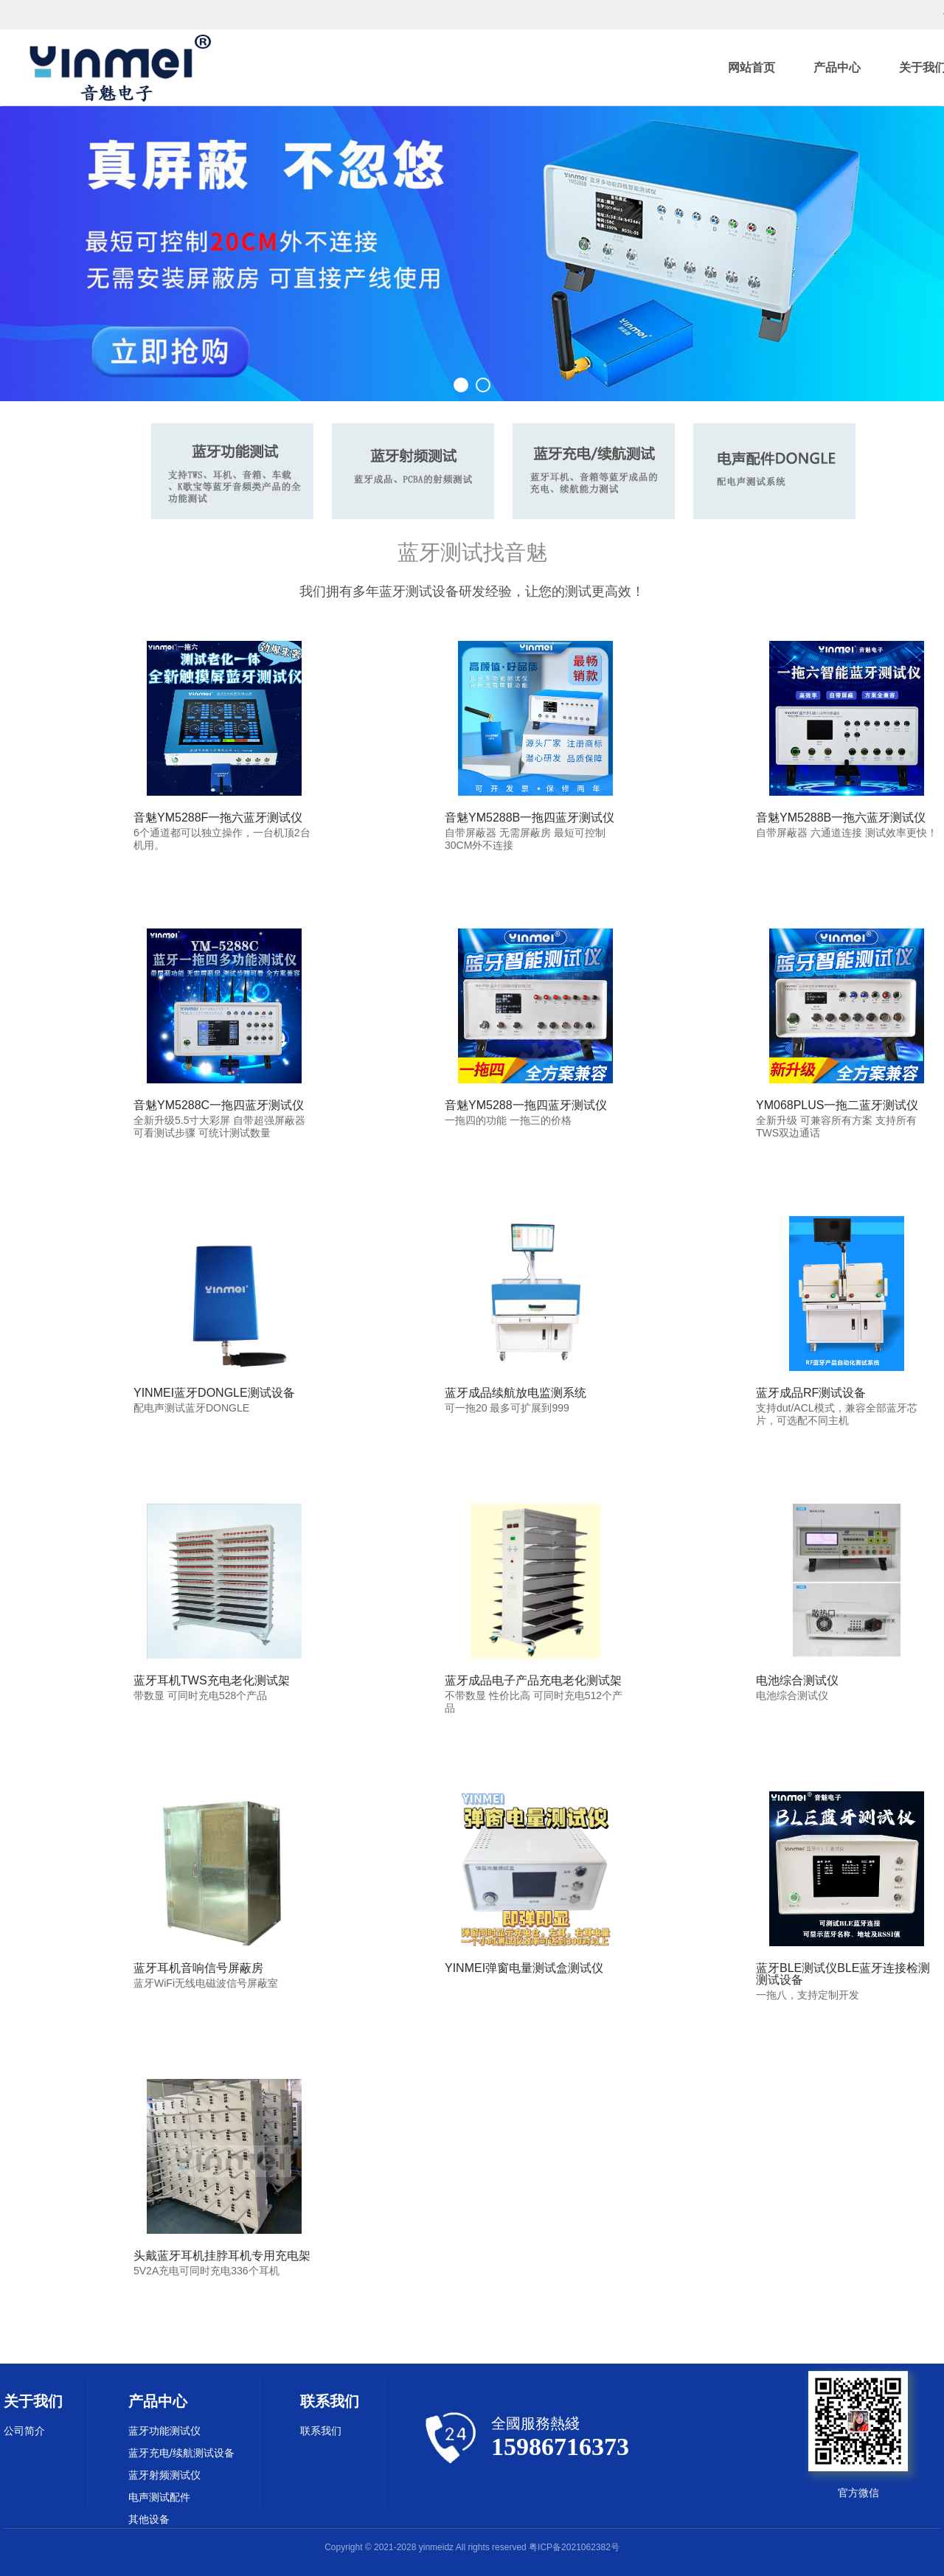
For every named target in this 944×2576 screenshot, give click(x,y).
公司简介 (24, 2431)
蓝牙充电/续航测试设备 (181, 2453)
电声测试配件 (159, 2497)
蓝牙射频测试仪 (164, 2475)
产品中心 (837, 67)
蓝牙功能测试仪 (164, 2431)
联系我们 (320, 2431)
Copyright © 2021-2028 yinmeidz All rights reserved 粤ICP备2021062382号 (472, 2547)
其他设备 (149, 2519)
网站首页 (751, 67)
